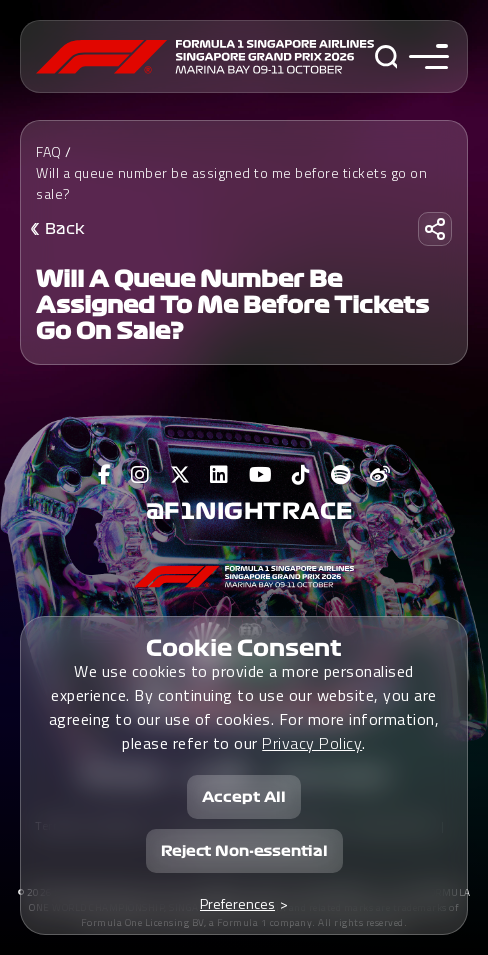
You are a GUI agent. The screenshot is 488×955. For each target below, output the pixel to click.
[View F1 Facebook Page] (105, 475)
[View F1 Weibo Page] (380, 475)
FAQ (49, 151)
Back (65, 229)
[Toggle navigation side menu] (424, 56)
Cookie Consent (244, 648)
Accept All (244, 797)
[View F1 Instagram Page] (140, 475)
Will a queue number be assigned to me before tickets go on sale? (231, 183)
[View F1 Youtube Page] (261, 475)
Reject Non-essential (244, 851)
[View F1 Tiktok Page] (301, 475)
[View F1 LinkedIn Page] (219, 475)
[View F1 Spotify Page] (341, 475)
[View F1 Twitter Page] (180, 475)
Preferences (237, 903)
